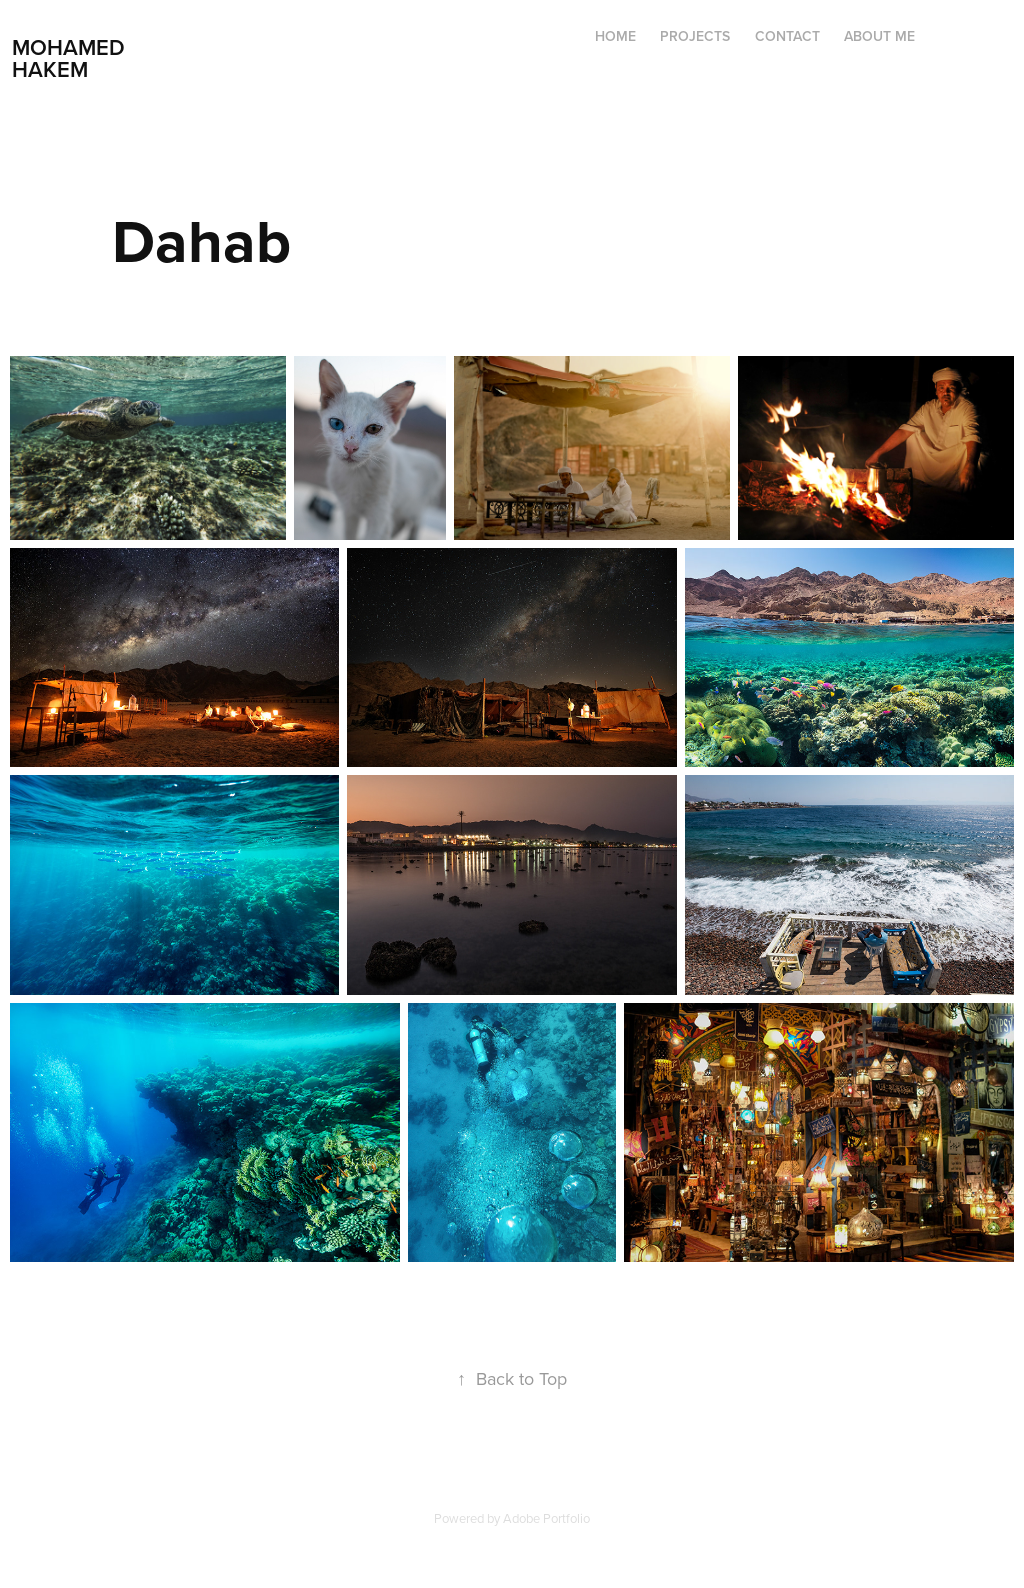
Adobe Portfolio (546, 1518)
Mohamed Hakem (71, 58)
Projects (695, 36)
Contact (787, 36)
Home (615, 36)
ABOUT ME (879, 36)
